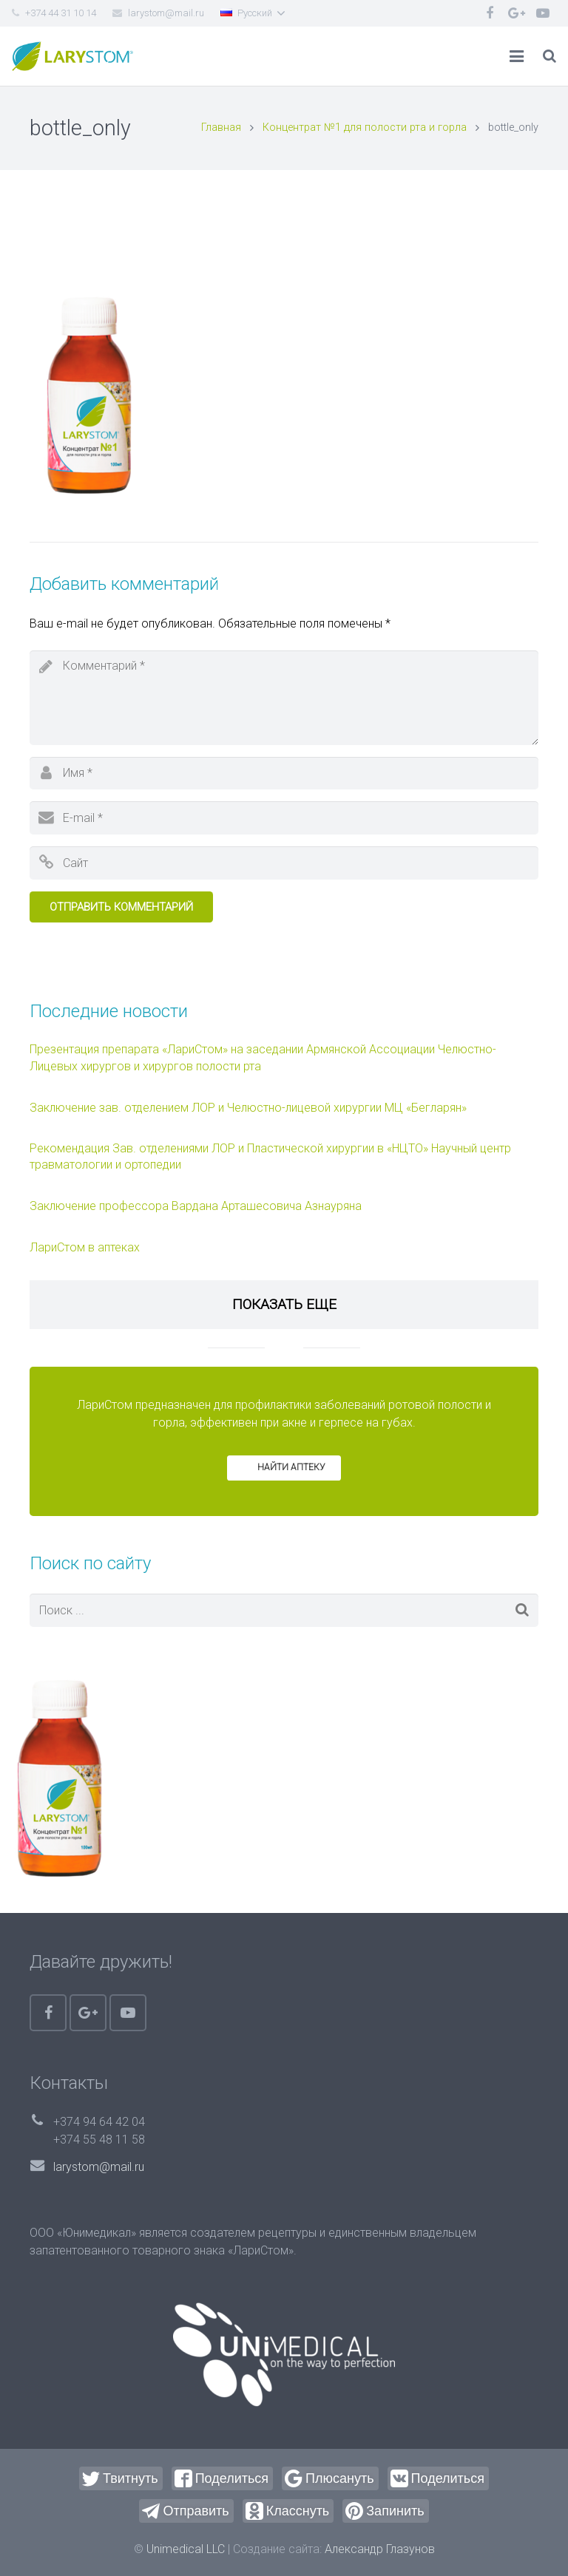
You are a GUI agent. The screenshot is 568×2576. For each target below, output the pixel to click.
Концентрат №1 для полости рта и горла (365, 127)
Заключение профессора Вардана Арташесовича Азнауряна (196, 1206)
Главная (221, 127)
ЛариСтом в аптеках (85, 1247)
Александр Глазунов (380, 2549)
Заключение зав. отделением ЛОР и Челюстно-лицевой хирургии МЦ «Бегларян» (248, 1108)
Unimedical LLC (185, 2549)
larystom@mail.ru (98, 2167)
